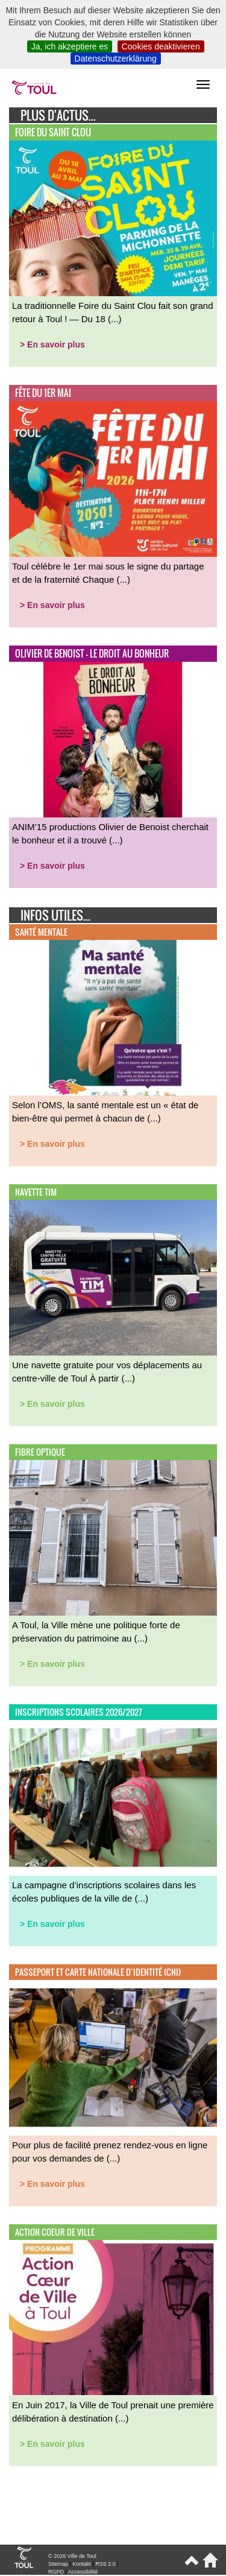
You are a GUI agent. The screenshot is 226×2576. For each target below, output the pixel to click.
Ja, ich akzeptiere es (69, 46)
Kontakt (81, 2564)
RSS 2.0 (105, 2564)
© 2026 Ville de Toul (72, 2556)
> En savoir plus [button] (52, 344)
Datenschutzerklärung (116, 58)
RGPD (56, 2572)
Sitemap (58, 2564)
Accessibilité (83, 2572)
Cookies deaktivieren (161, 46)
